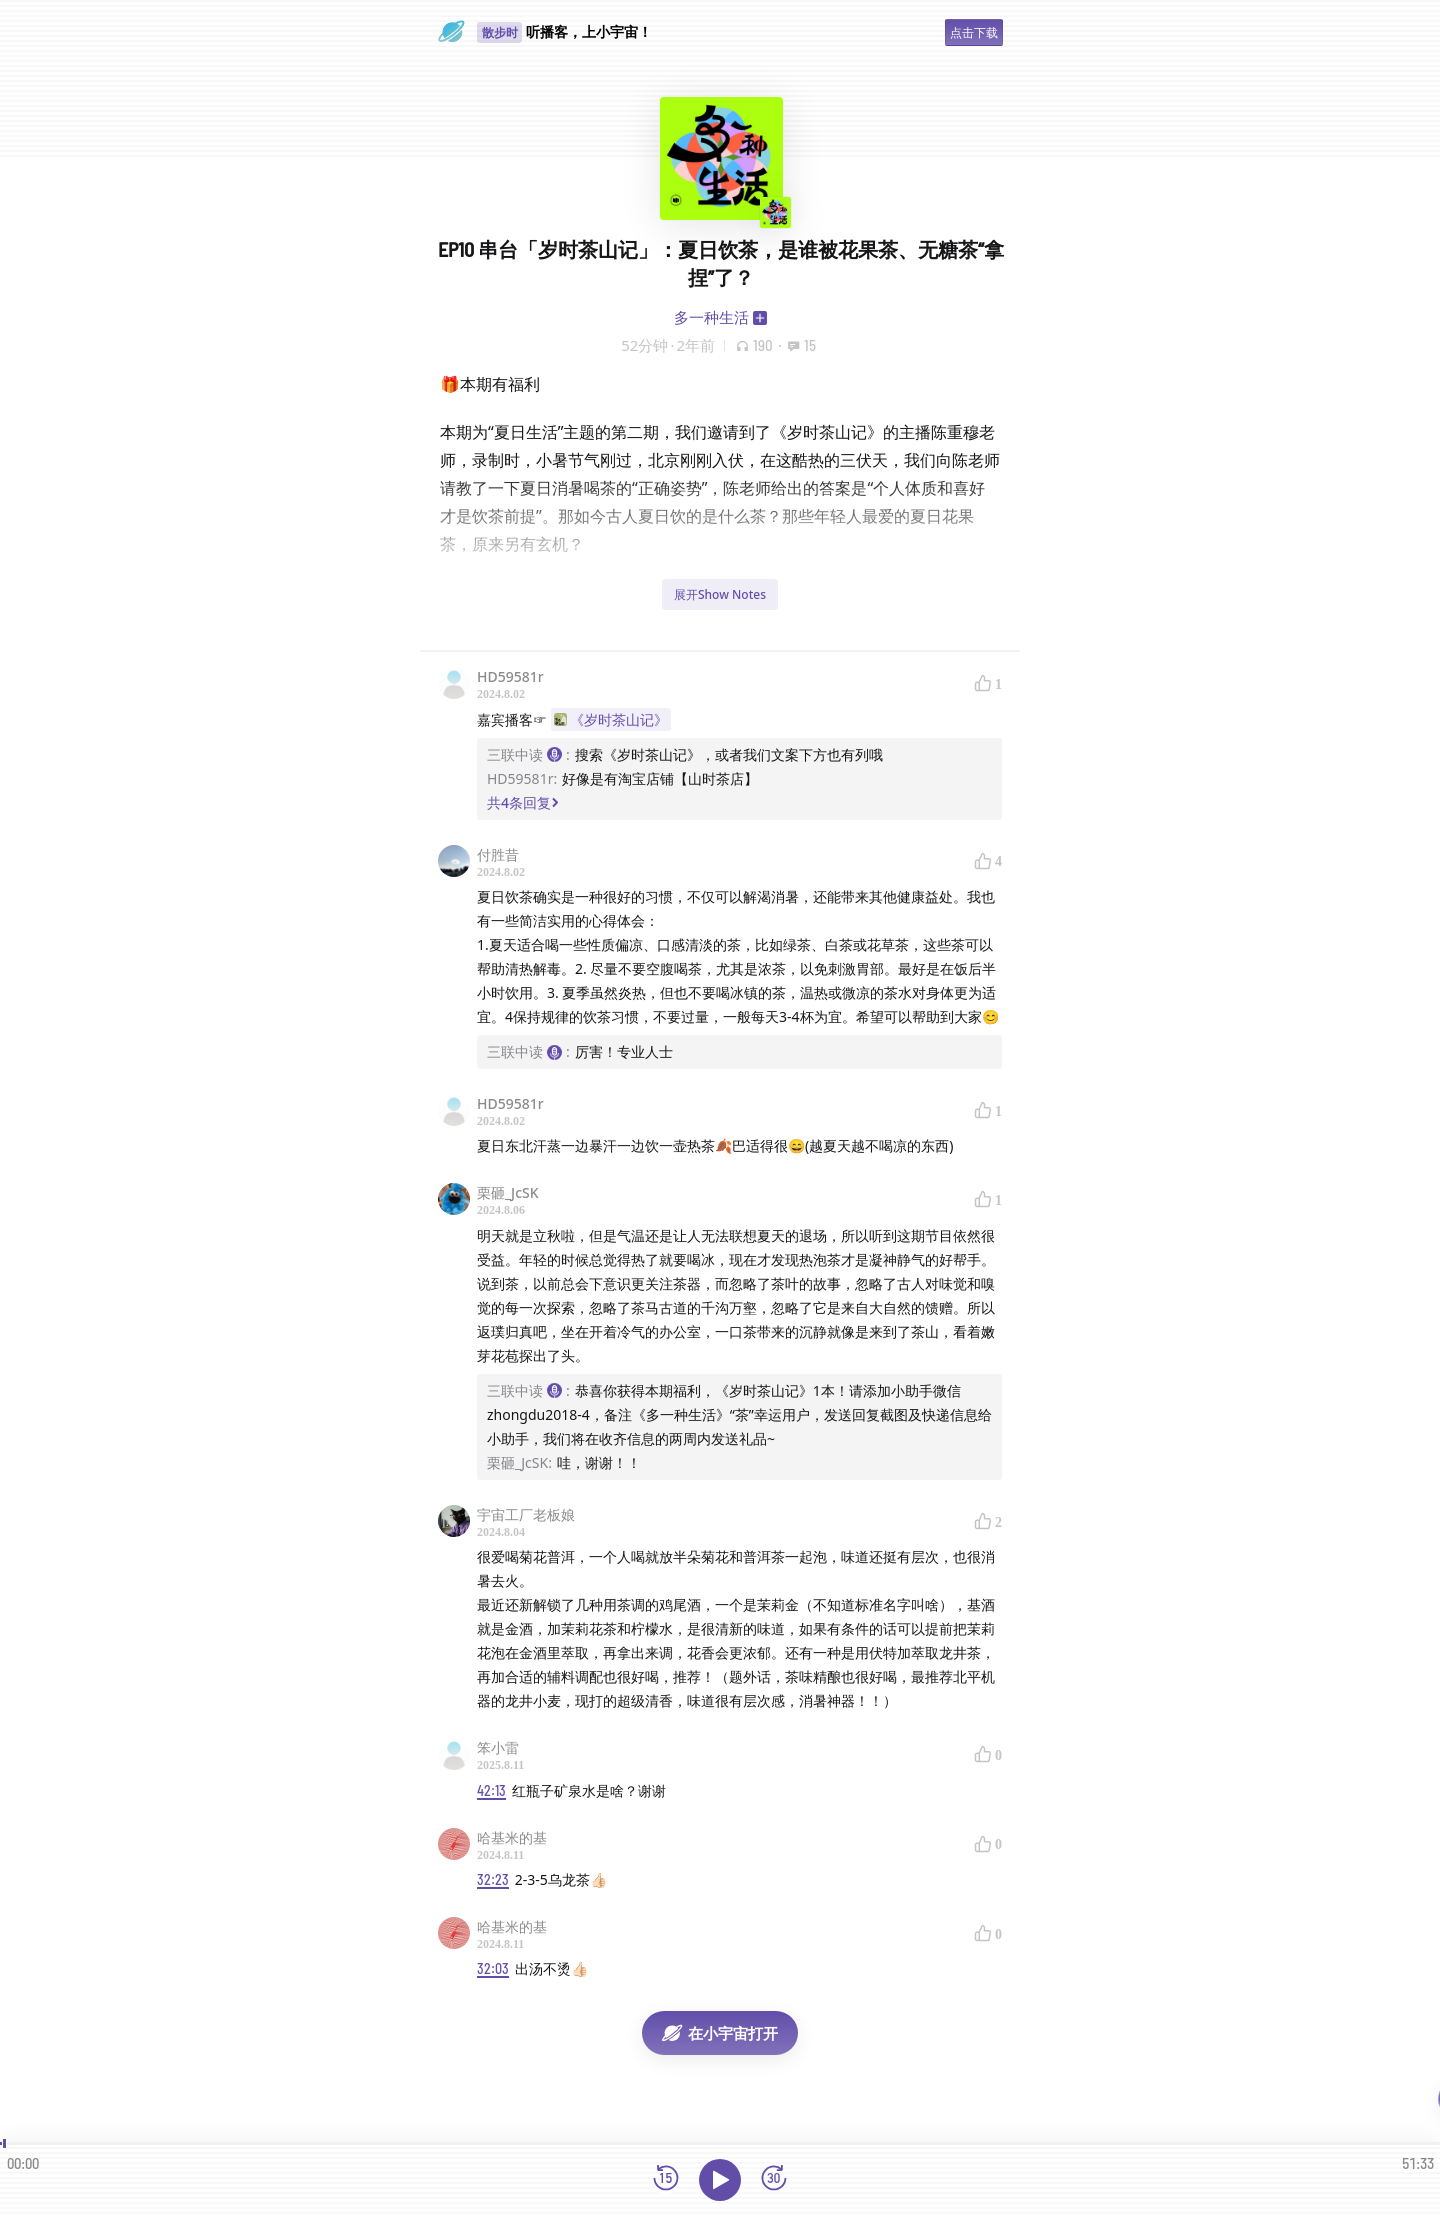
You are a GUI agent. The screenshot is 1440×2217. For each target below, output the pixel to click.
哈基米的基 (512, 1837)
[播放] (720, 2180)
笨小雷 (498, 1747)
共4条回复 (523, 802)
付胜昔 (498, 854)
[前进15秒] (774, 2179)
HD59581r (510, 676)
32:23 (493, 1879)
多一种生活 (711, 317)
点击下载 (974, 32)
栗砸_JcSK (508, 1192)
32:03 (493, 1968)
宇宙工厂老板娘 (526, 1514)
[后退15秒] (666, 2179)
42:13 (491, 1790)
